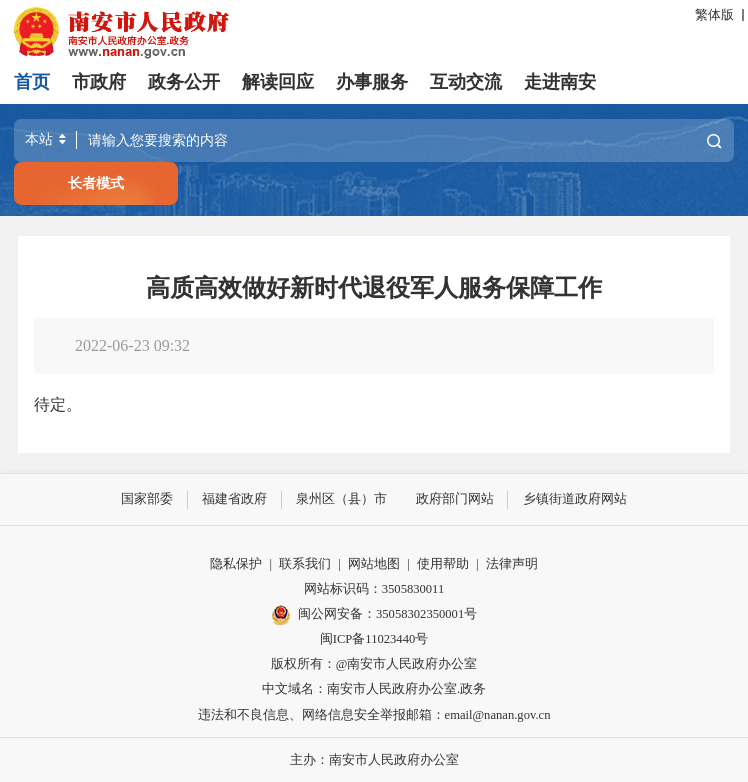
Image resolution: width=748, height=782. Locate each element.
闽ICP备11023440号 (374, 638)
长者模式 (96, 183)
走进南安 (560, 82)
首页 (32, 82)
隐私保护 (236, 563)
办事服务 (372, 82)
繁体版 (714, 15)
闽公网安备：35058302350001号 (374, 614)
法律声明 (512, 563)
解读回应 (278, 82)
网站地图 (374, 563)
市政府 (99, 82)
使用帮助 (443, 563)
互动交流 (466, 82)
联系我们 (305, 563)
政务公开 (184, 82)
